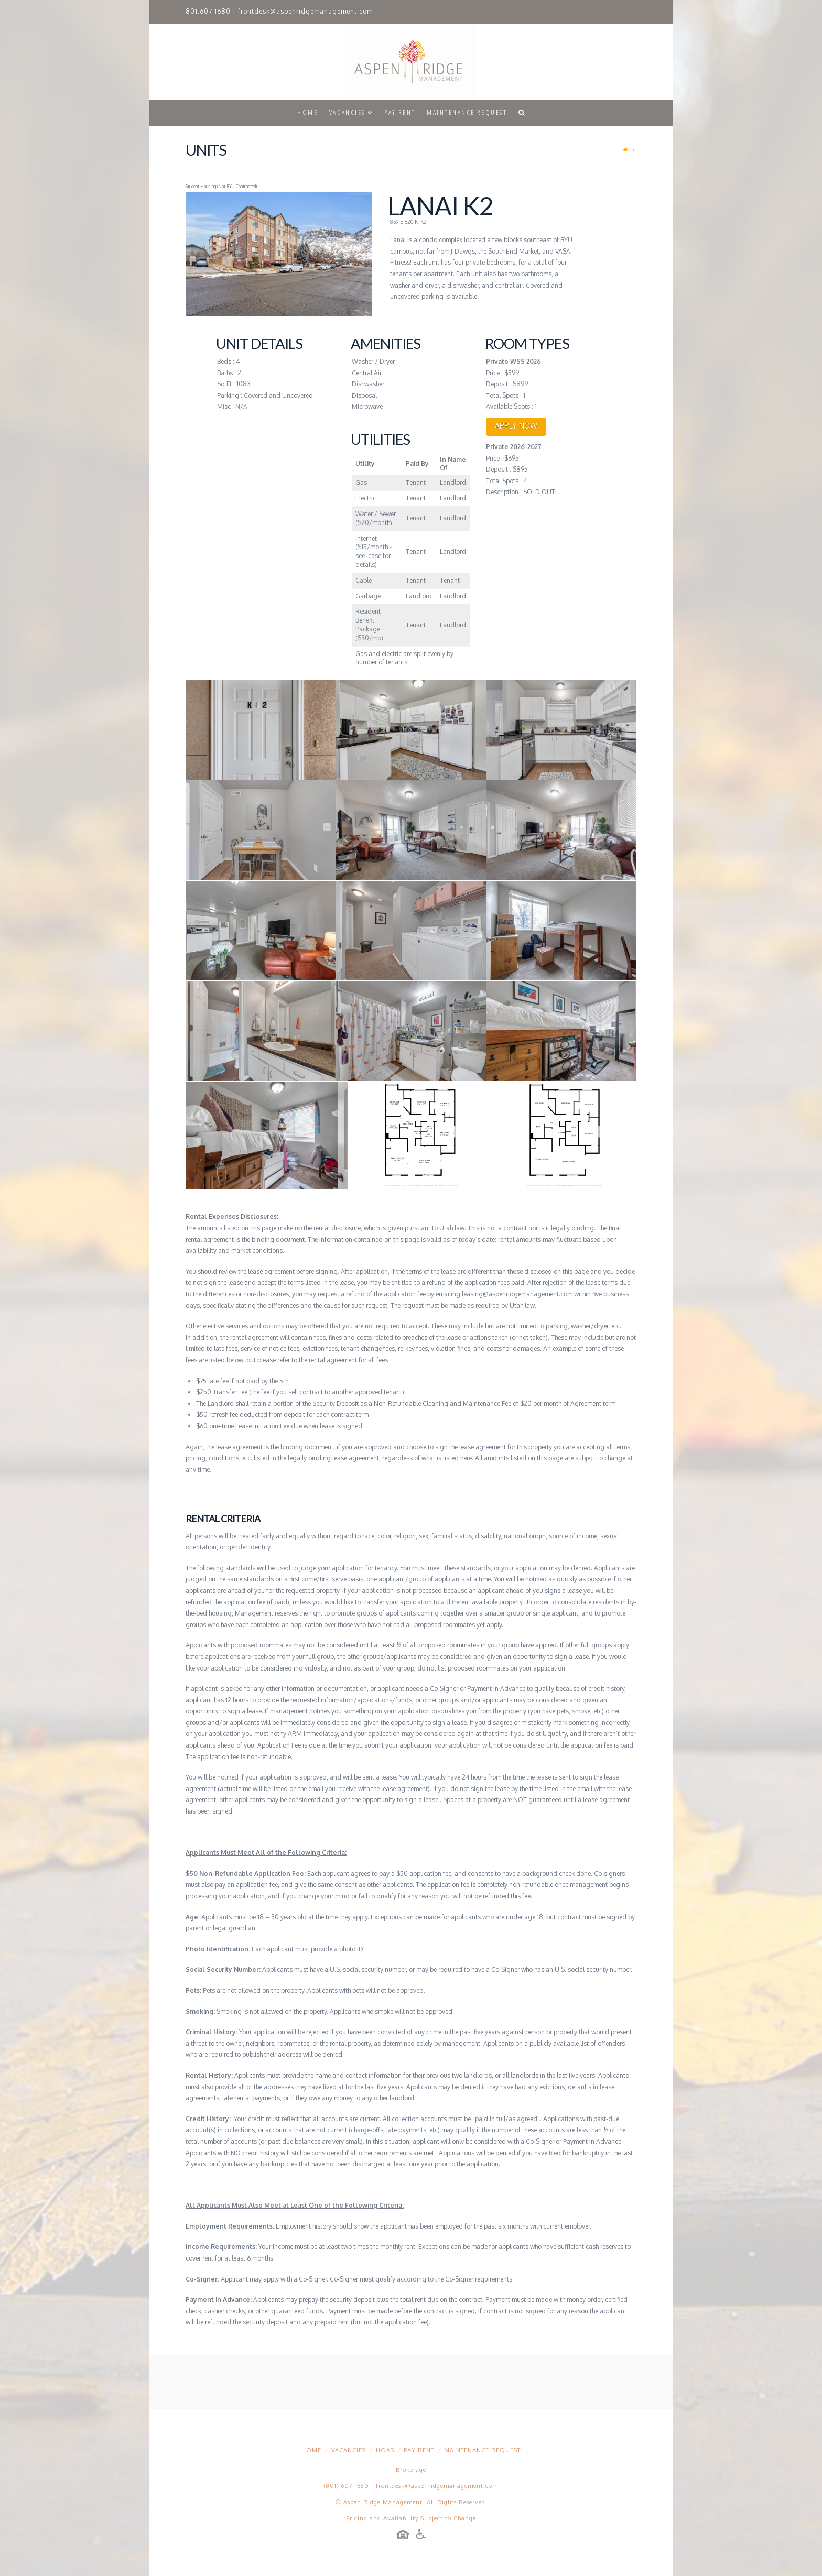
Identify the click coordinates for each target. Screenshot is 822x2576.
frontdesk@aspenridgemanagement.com (305, 11)
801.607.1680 (208, 11)
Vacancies (348, 2450)
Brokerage (411, 2469)
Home (311, 2450)
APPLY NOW (516, 425)
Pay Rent (419, 2450)
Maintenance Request (482, 2450)
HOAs (385, 2450)
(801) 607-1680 (346, 2486)
